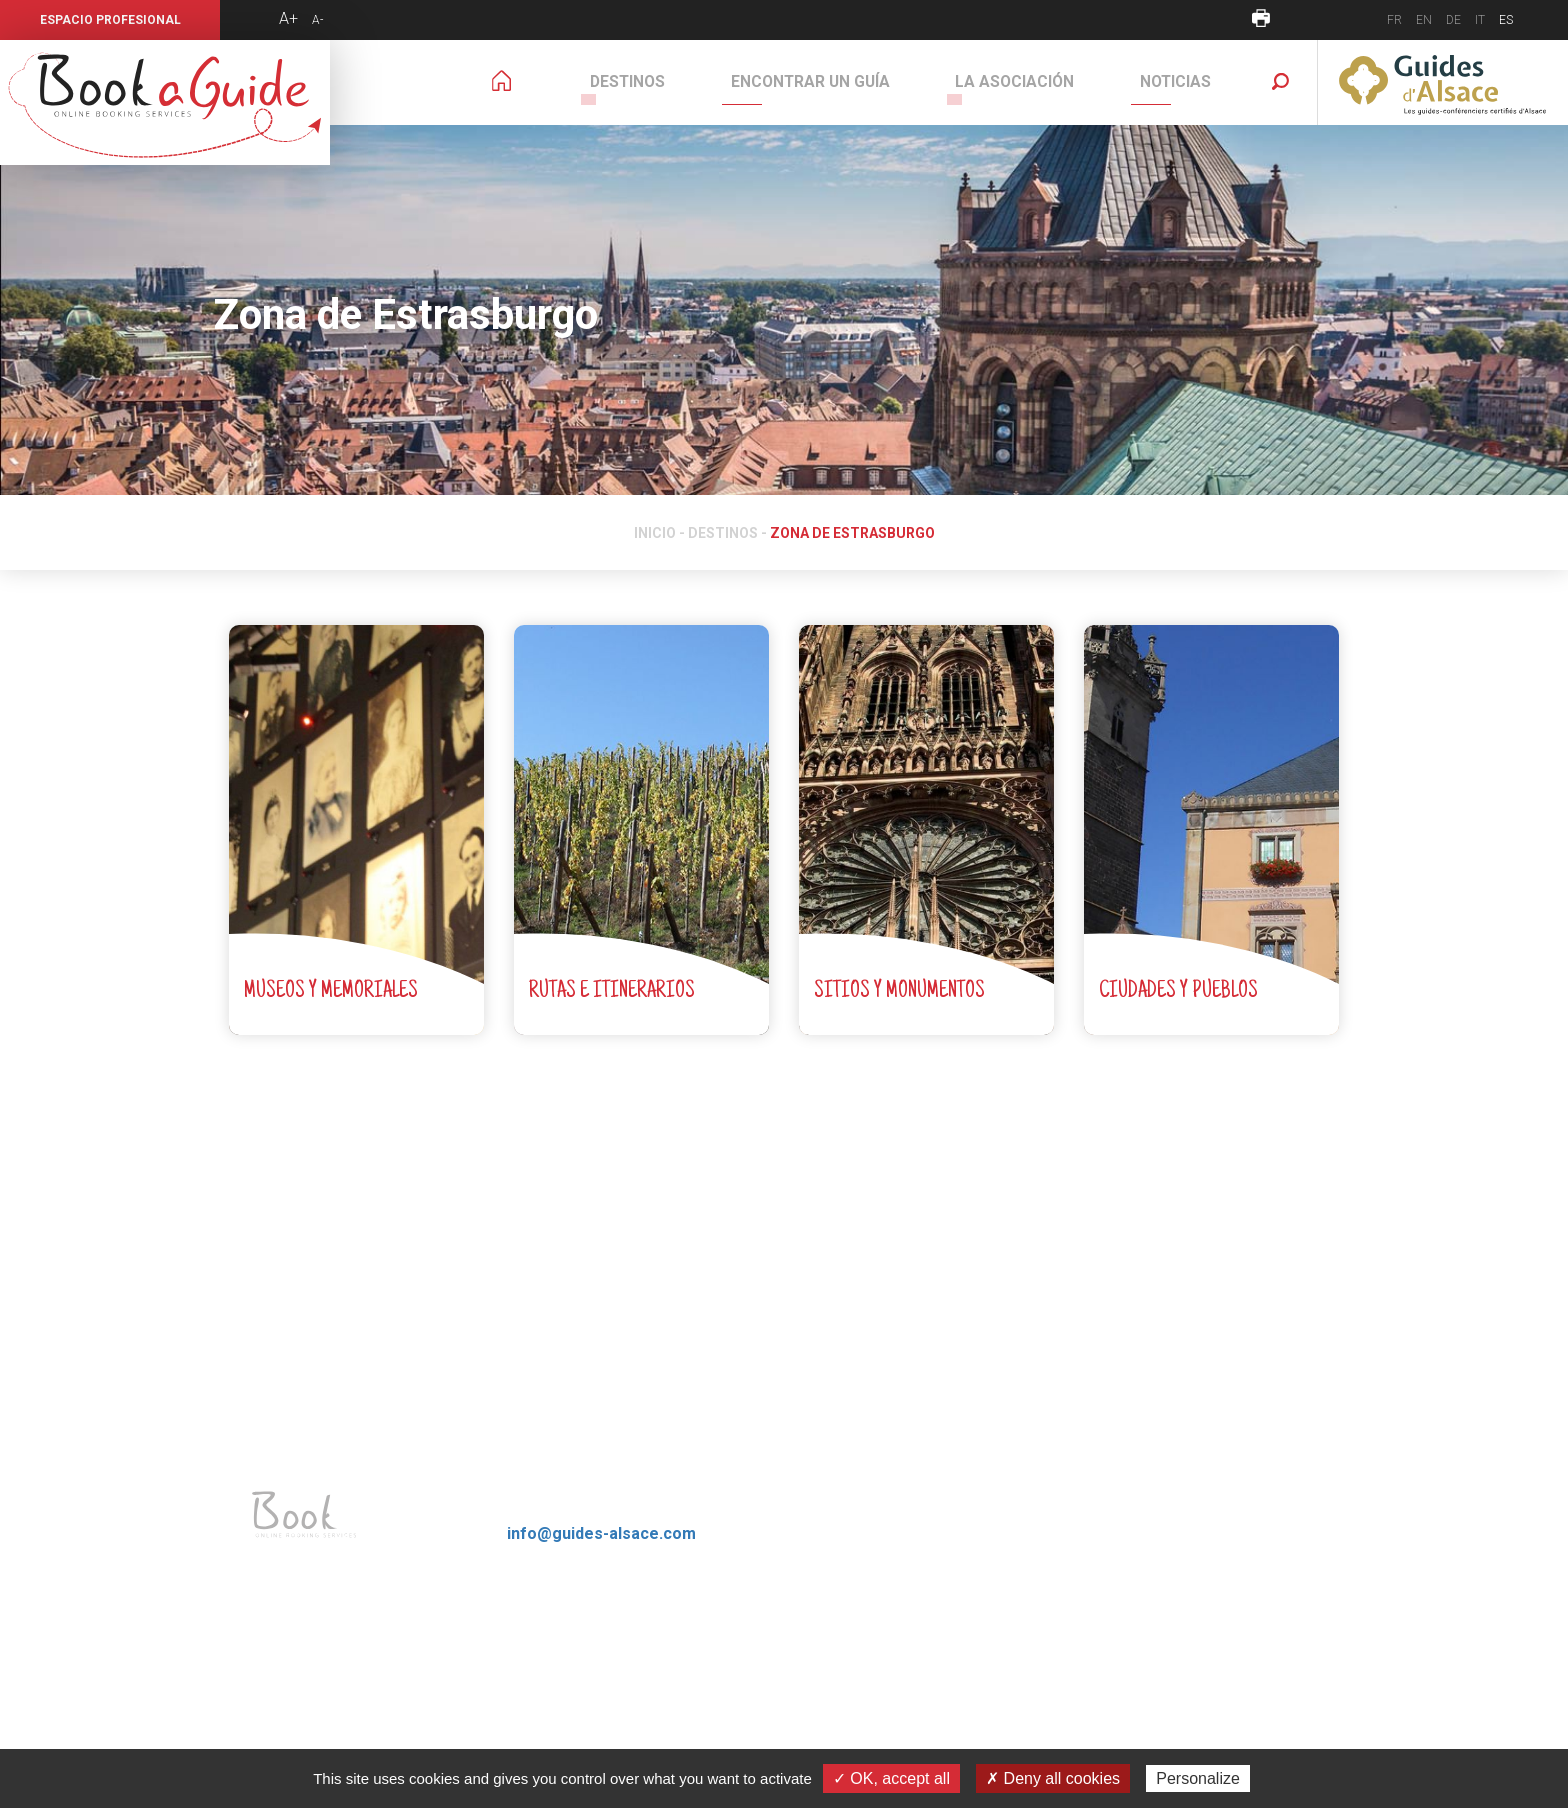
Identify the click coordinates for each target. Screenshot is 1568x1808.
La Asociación (1040, 82)
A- (317, 20)
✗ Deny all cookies (1053, 1778)
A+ (288, 18)
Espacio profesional (110, 20)
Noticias (1184, 82)
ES (1506, 20)
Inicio (655, 533)
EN (1424, 20)
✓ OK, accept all (891, 1778)
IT (1480, 20)
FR (1394, 20)
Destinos (688, 82)
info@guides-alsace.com (601, 1533)
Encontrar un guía (853, 82)
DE (1453, 20)
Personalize (1198, 1778)
